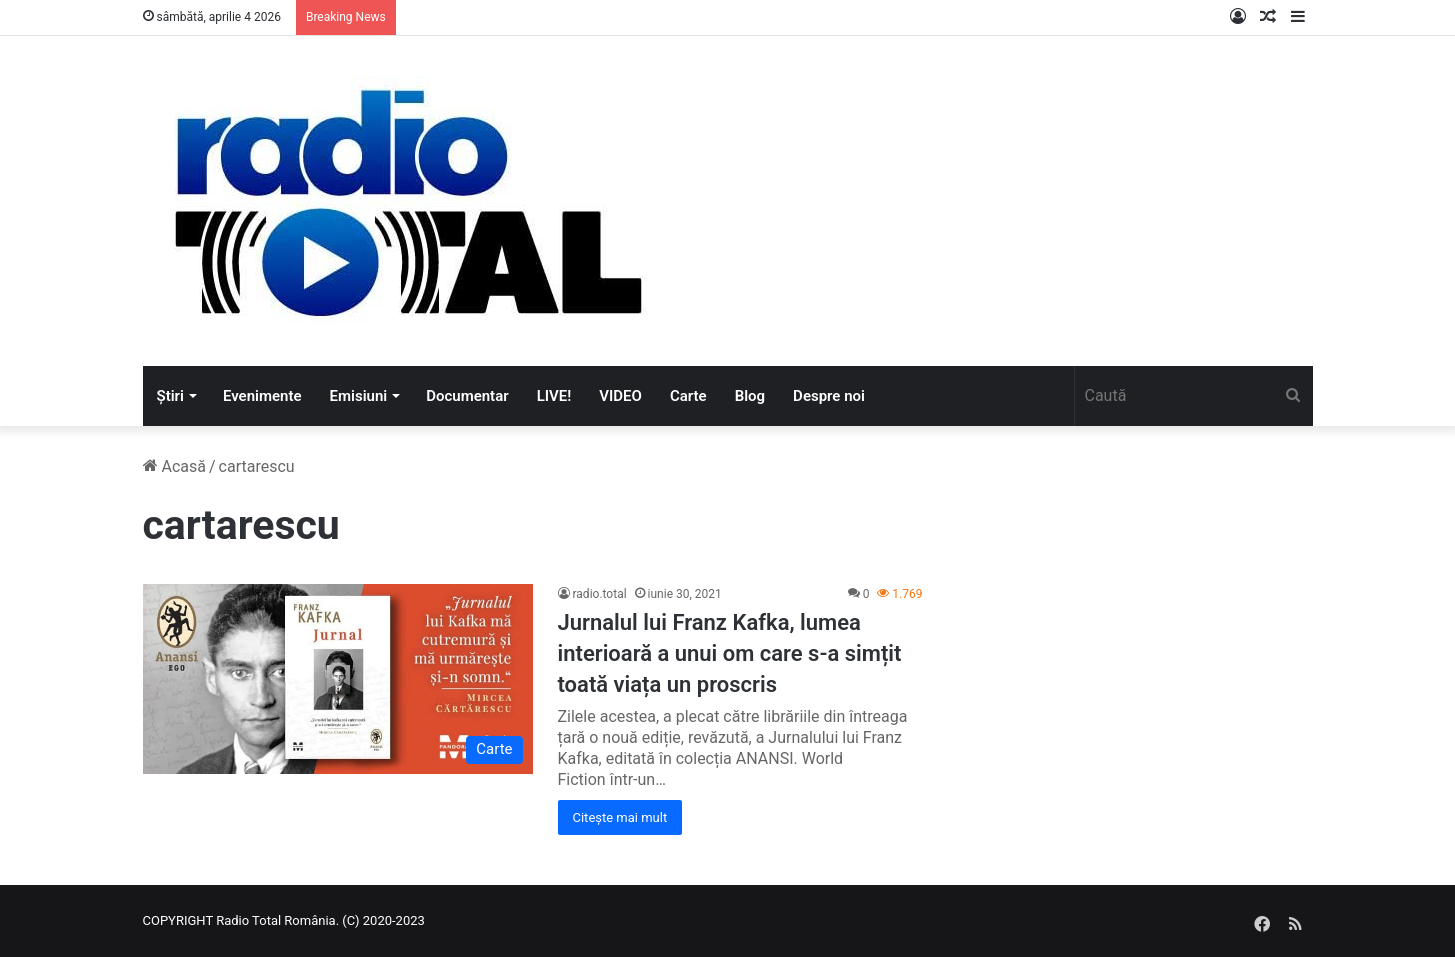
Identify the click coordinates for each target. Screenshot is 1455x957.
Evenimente (262, 396)
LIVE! (554, 396)
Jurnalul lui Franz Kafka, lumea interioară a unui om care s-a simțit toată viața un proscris (730, 653)
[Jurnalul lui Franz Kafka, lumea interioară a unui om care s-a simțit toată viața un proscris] (338, 678)
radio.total (600, 594)
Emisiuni (359, 396)
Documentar (467, 396)
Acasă (174, 466)
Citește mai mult (620, 817)
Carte (688, 396)
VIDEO (620, 396)
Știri (170, 396)
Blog (750, 396)
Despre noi (829, 396)
